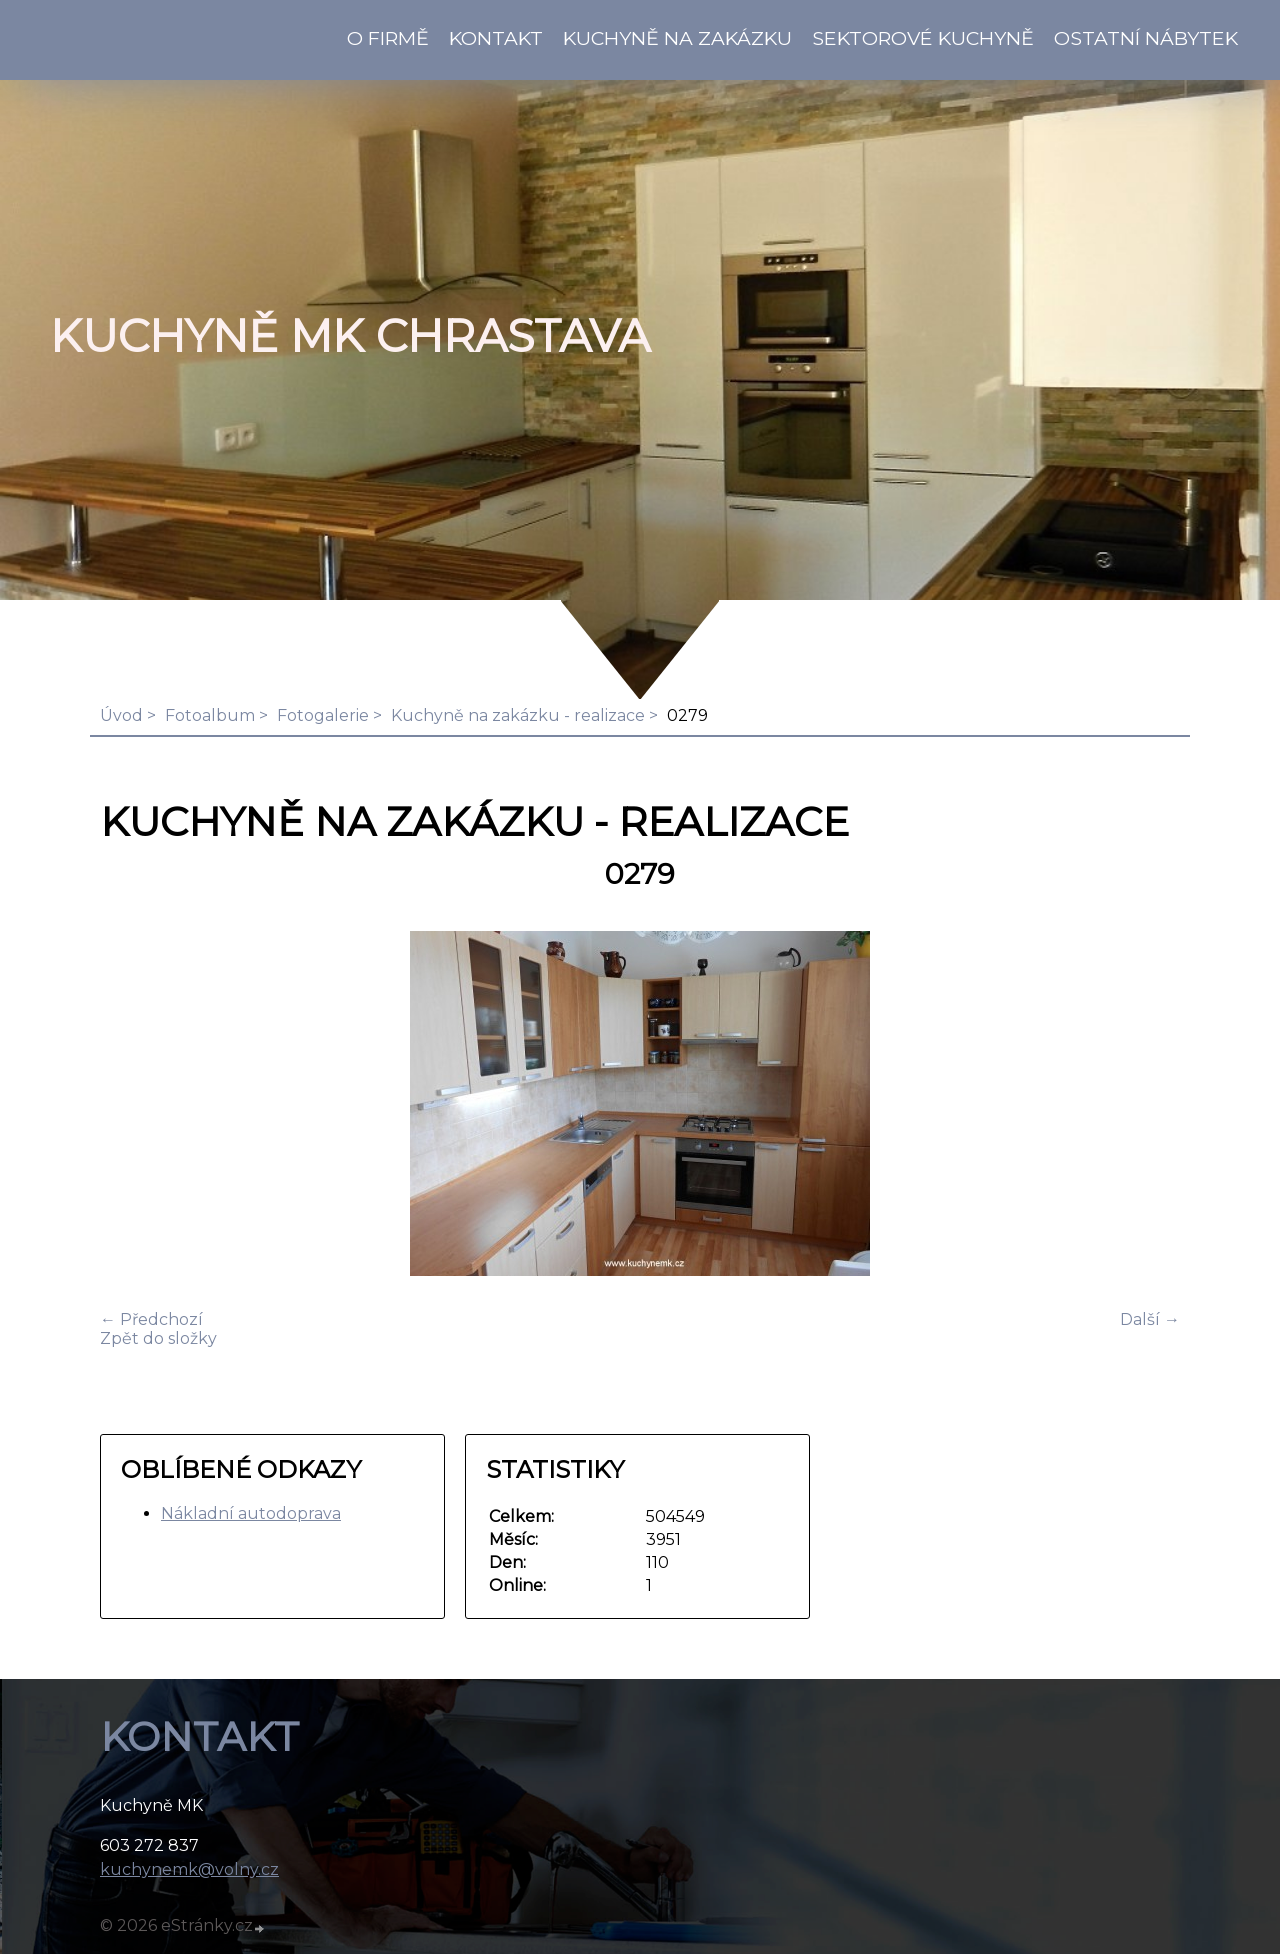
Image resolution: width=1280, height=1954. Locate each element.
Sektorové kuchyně (923, 38)
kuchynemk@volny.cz (189, 1869)
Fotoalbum (210, 715)
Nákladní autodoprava (251, 1513)
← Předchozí (151, 1319)
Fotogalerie (323, 715)
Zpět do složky (158, 1338)
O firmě (388, 38)
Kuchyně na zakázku (677, 38)
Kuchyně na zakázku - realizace (518, 715)
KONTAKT (496, 38)
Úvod (121, 715)
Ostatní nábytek (1146, 38)
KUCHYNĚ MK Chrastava (350, 336)
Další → (1150, 1319)
